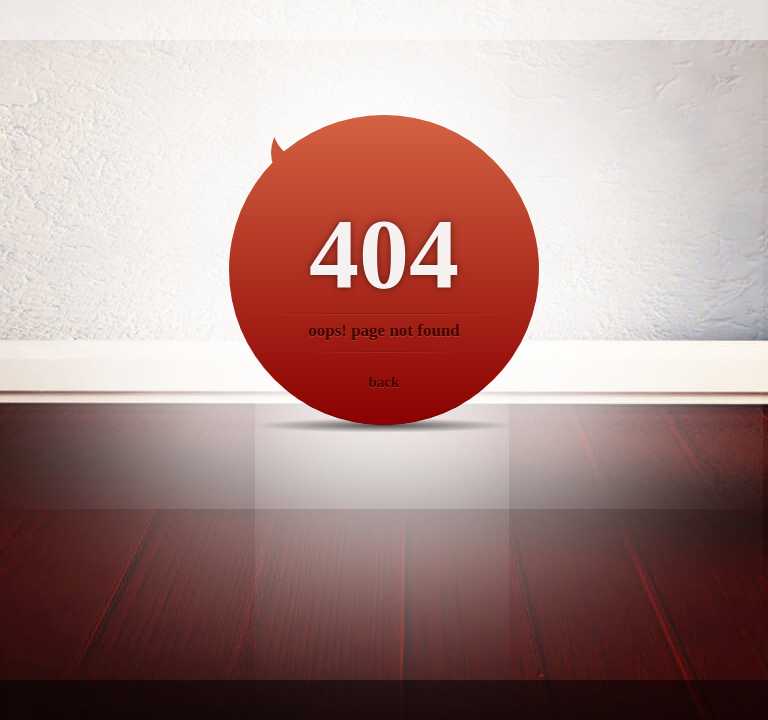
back (384, 382)
